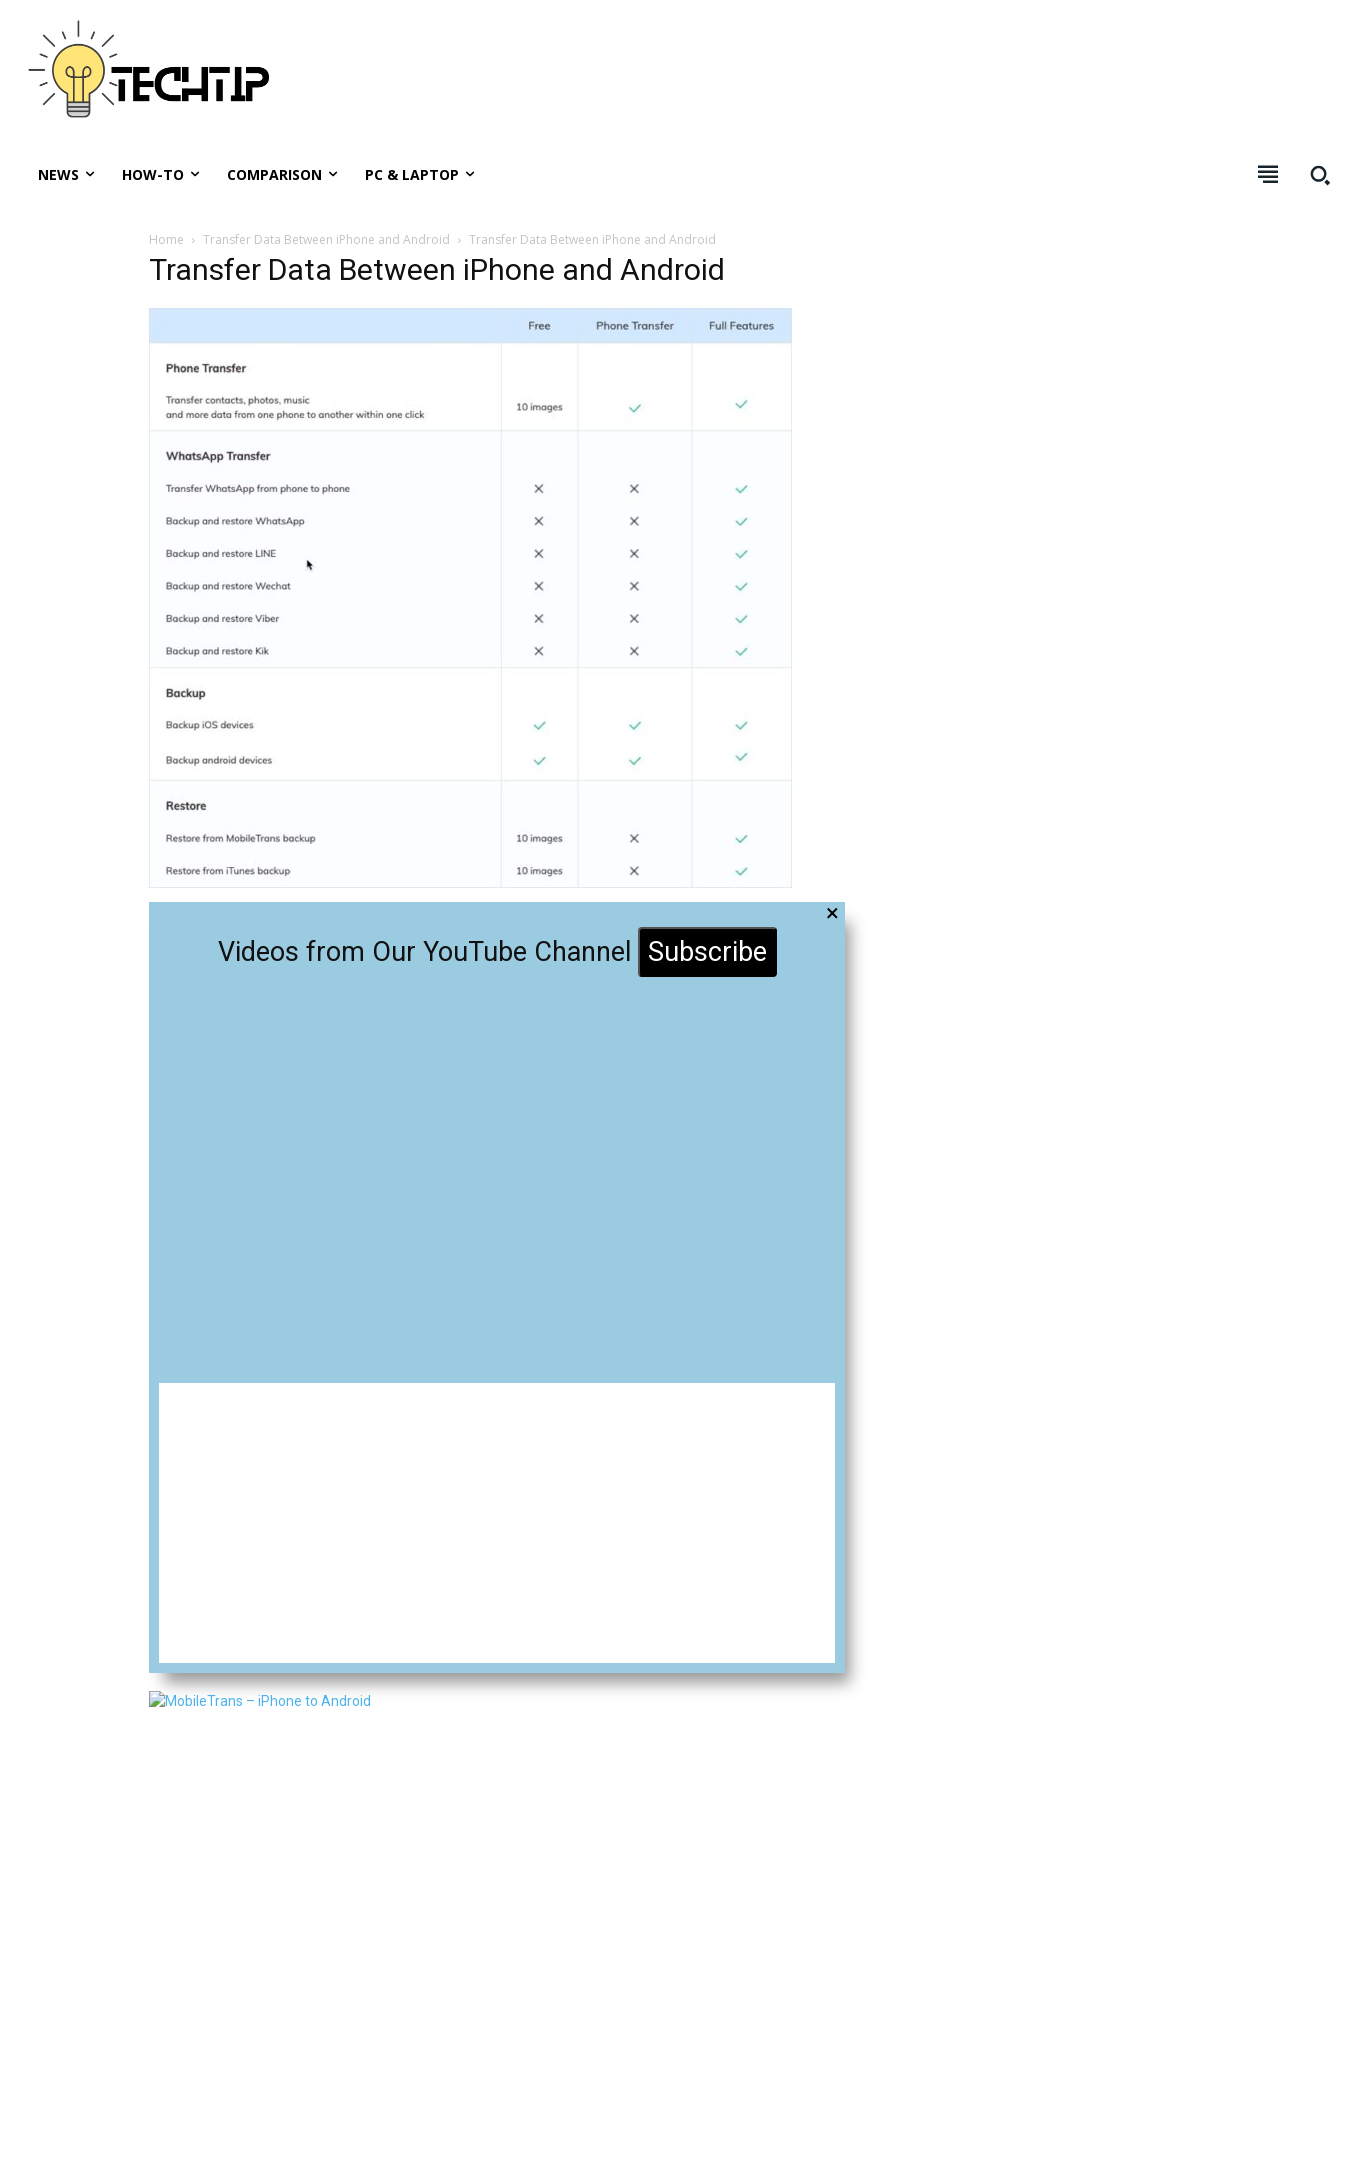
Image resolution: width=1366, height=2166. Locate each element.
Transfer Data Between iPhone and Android (326, 239)
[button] (1320, 175)
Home (166, 239)
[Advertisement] (978, 80)
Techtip (109, 2135)
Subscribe (707, 952)
